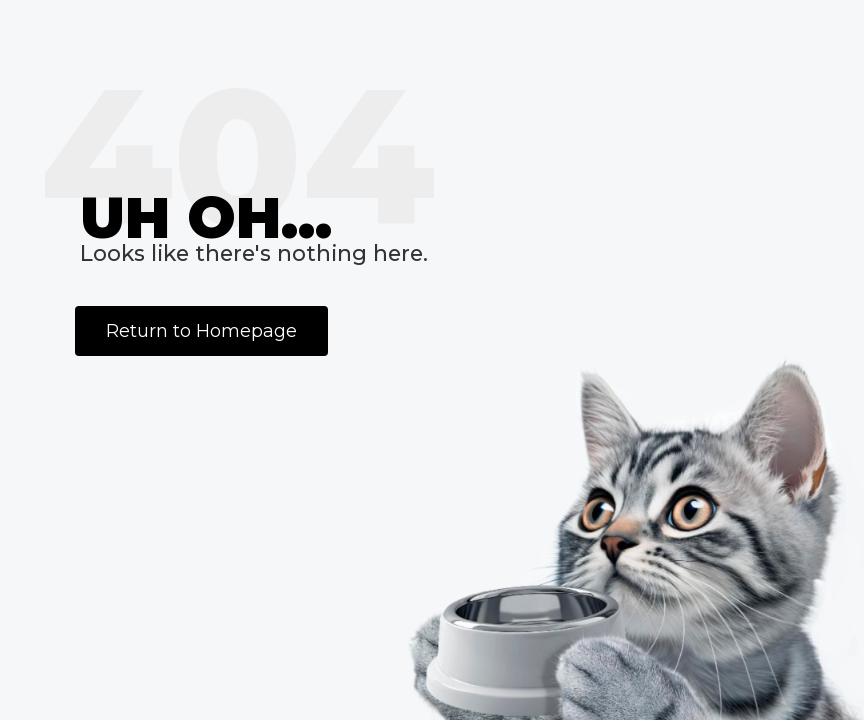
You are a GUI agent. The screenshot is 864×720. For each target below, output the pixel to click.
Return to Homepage (201, 331)
